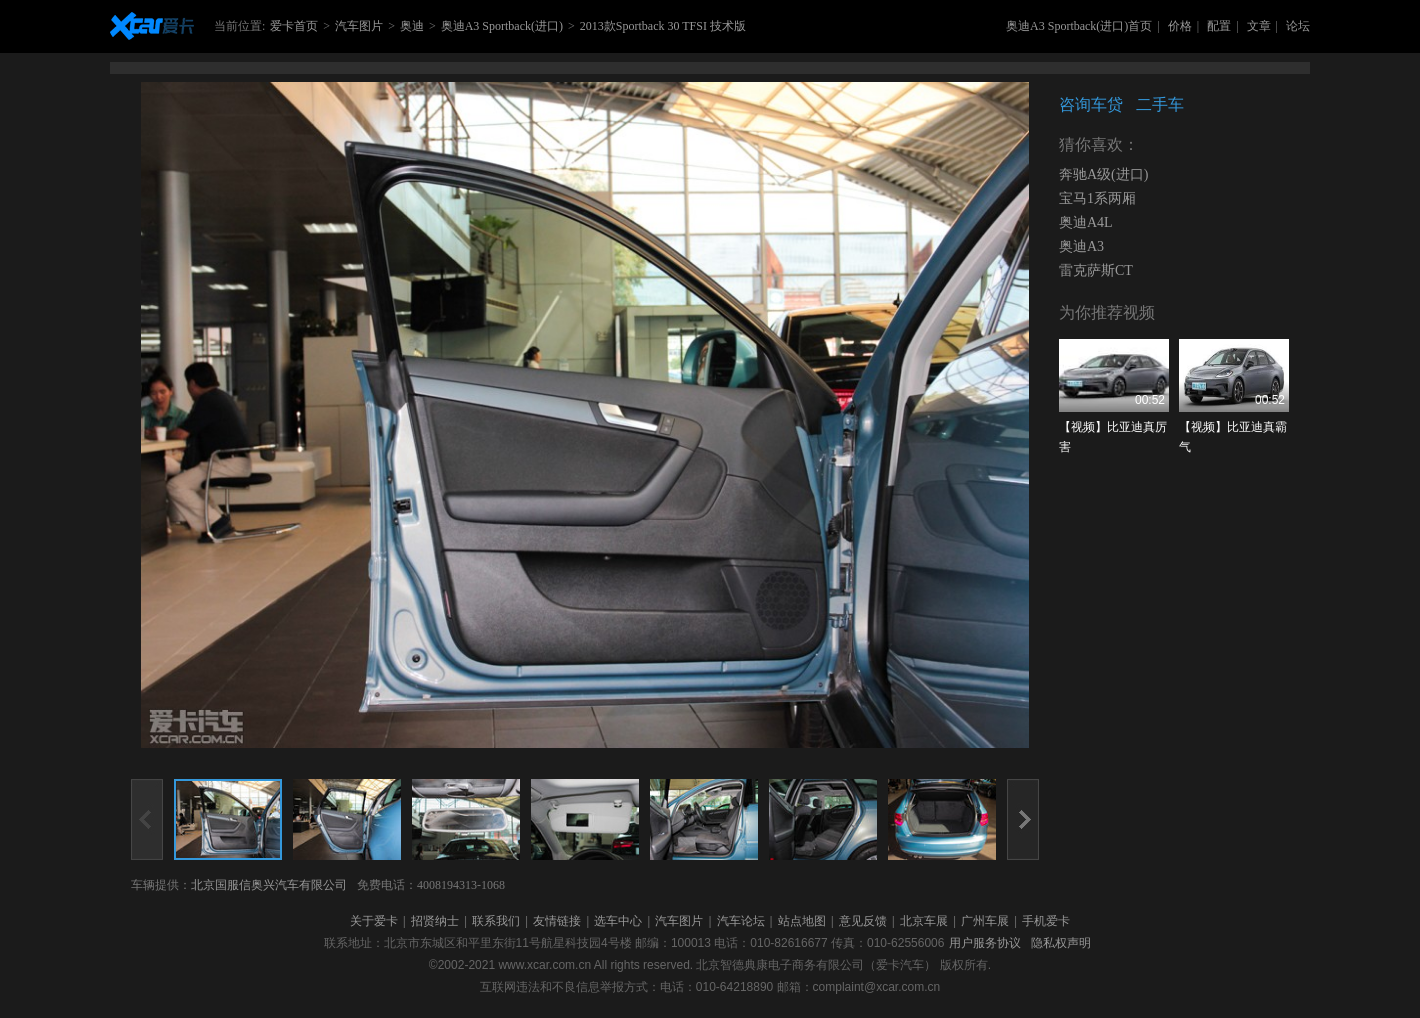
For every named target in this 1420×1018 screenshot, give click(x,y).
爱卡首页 (294, 26)
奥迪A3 (1081, 246)
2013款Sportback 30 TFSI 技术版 (663, 26)
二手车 (1160, 104)
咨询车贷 (1091, 104)
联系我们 (496, 921)
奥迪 (412, 26)
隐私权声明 (1061, 943)
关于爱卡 (374, 921)
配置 (1219, 26)
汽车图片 (359, 26)
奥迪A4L (1086, 222)
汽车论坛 (741, 921)
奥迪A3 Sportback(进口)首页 (1079, 26)
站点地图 (802, 921)
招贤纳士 (435, 921)
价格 (1180, 26)
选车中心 (618, 921)
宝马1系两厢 (1097, 198)
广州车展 (985, 921)
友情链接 (557, 921)
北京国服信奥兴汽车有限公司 (269, 885)
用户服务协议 (985, 943)
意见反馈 (863, 921)
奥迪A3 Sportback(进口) (502, 26)
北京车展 (924, 921)
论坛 (1298, 26)
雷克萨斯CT (1096, 270)
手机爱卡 (1046, 921)
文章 (1259, 26)
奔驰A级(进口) (1103, 174)
